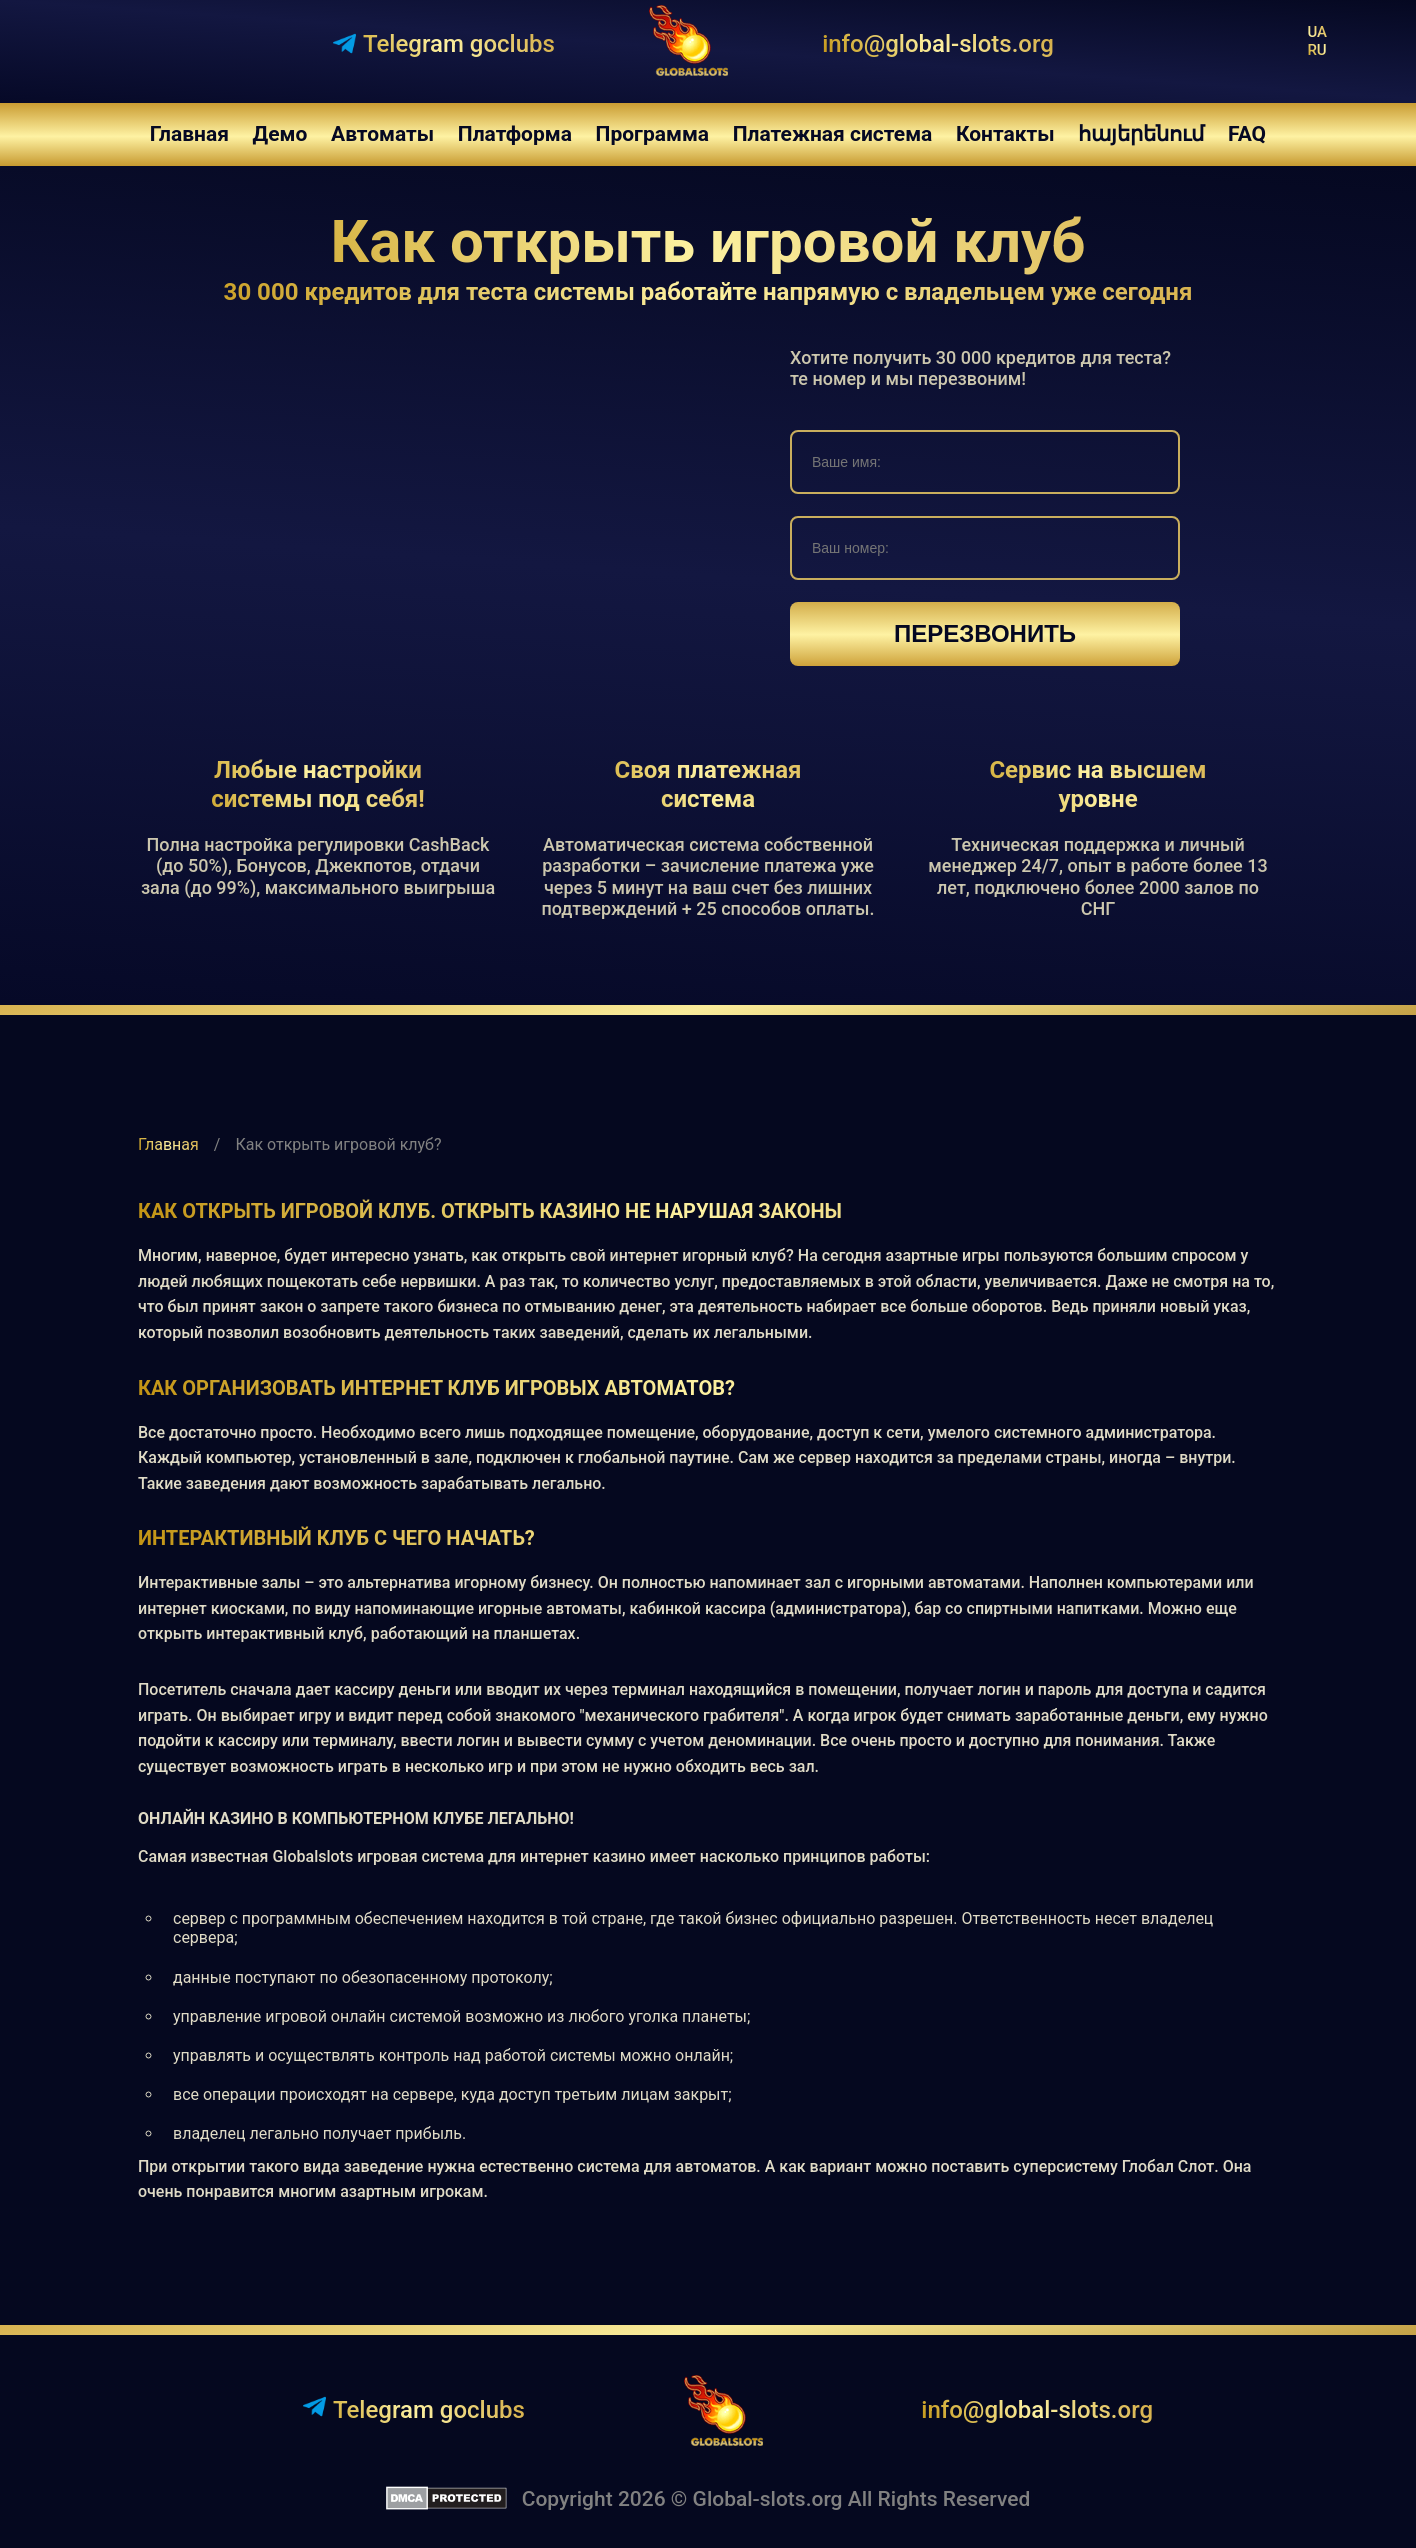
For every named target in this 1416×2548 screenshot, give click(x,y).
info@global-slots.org (938, 44)
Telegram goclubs (414, 2409)
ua (1317, 32)
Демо (280, 134)
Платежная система (833, 134)
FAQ (1247, 134)
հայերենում (1141, 134)
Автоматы (382, 134)
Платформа (515, 134)
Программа (653, 134)
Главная (189, 134)
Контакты (1005, 134)
